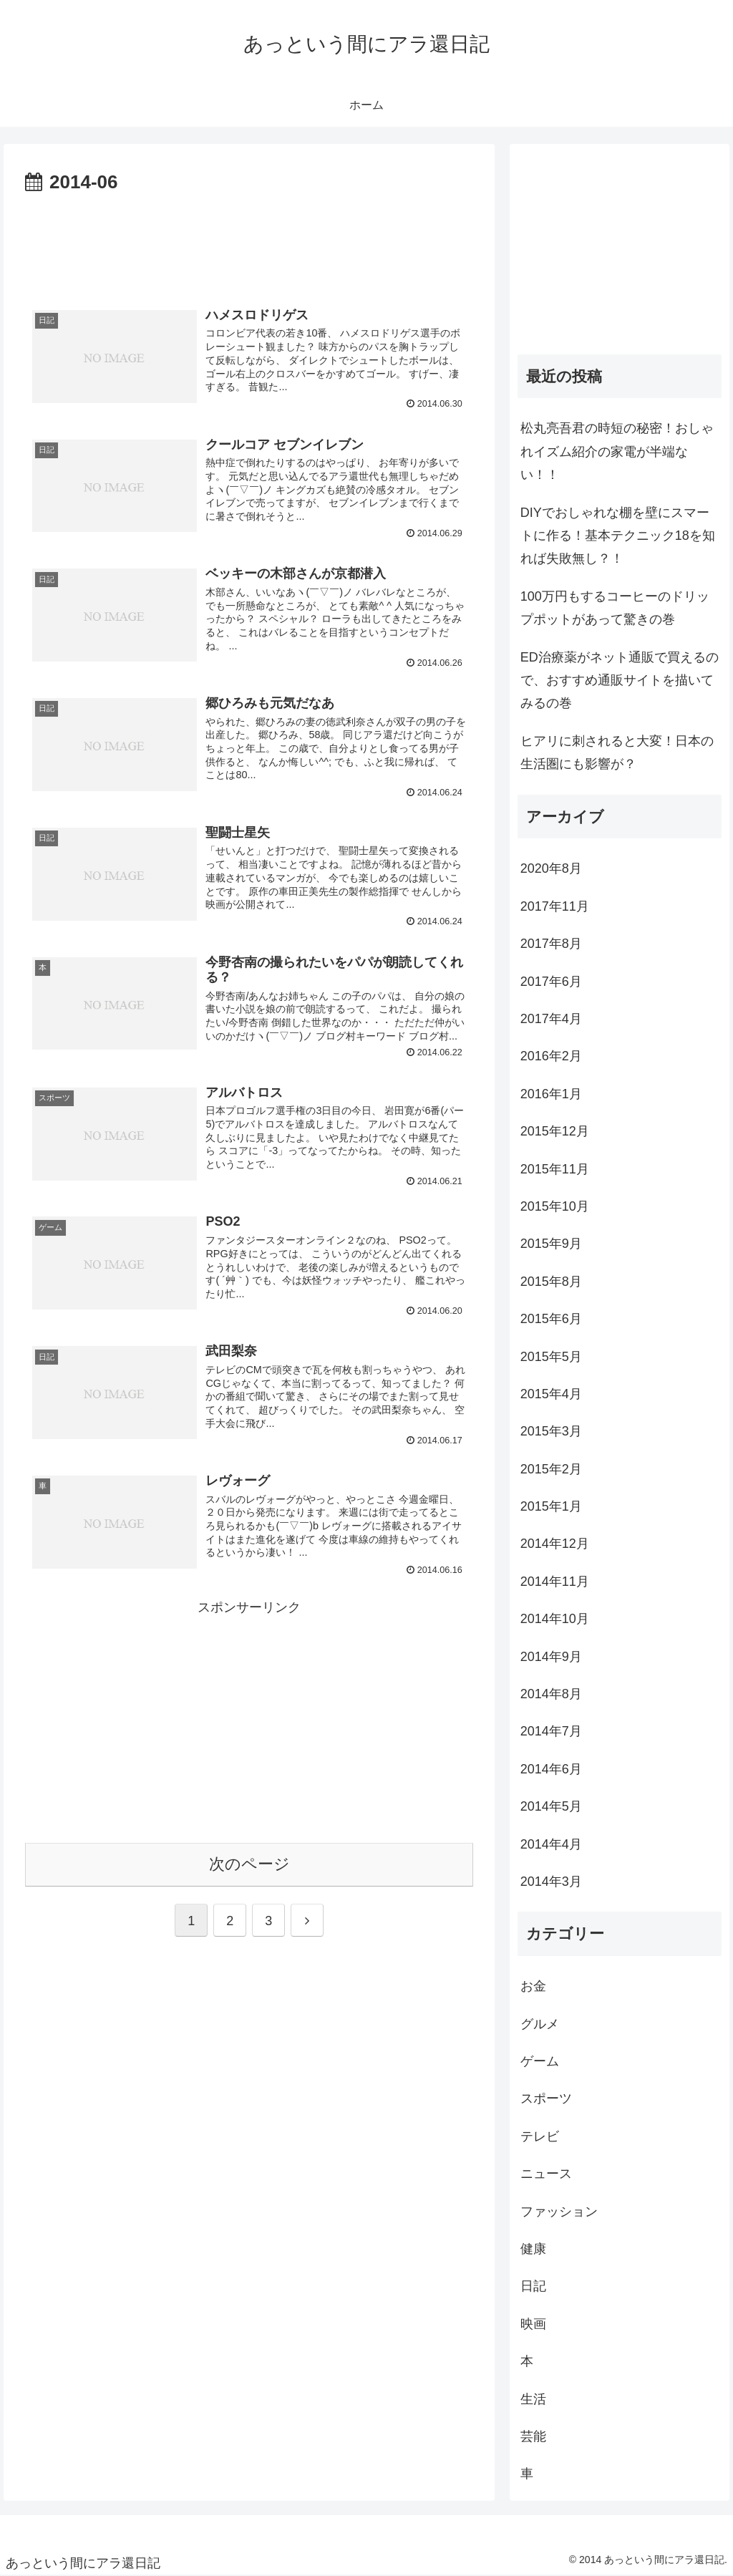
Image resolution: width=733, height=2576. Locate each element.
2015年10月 (554, 1206)
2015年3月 (551, 1431)
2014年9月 (551, 1657)
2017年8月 (551, 943)
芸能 (533, 2436)
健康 (533, 2249)
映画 (533, 2324)
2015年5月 (551, 1357)
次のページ (249, 1864)
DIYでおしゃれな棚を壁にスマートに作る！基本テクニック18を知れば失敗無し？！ (617, 535)
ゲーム (539, 2061)
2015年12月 (554, 1131)
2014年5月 (551, 1806)
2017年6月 (551, 981)
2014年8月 (551, 1694)
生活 (533, 2399)
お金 (533, 1986)
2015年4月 (551, 1394)
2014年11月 (554, 1581)
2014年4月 (551, 1844)
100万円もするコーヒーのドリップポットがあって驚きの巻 (614, 607)
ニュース (546, 2173)
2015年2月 (551, 1469)
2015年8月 (551, 1281)
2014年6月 (551, 1769)
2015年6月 (551, 1319)
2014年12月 (554, 1543)
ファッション (559, 2211)
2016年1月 (551, 1094)
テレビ (539, 2136)
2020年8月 (551, 868)
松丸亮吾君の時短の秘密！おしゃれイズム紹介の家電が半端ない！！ (617, 451)
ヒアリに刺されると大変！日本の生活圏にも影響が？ (617, 752)
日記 (533, 2286)
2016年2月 (551, 1056)
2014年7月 (551, 1731)
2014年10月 (554, 1619)
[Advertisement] (249, 242)
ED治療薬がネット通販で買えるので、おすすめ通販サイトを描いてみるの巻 (619, 680)
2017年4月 (551, 1019)
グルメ (539, 2024)
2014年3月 (551, 1881)
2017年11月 (554, 906)
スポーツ (546, 2098)
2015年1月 (551, 1506)
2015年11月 (554, 1169)
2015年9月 (551, 1243)
